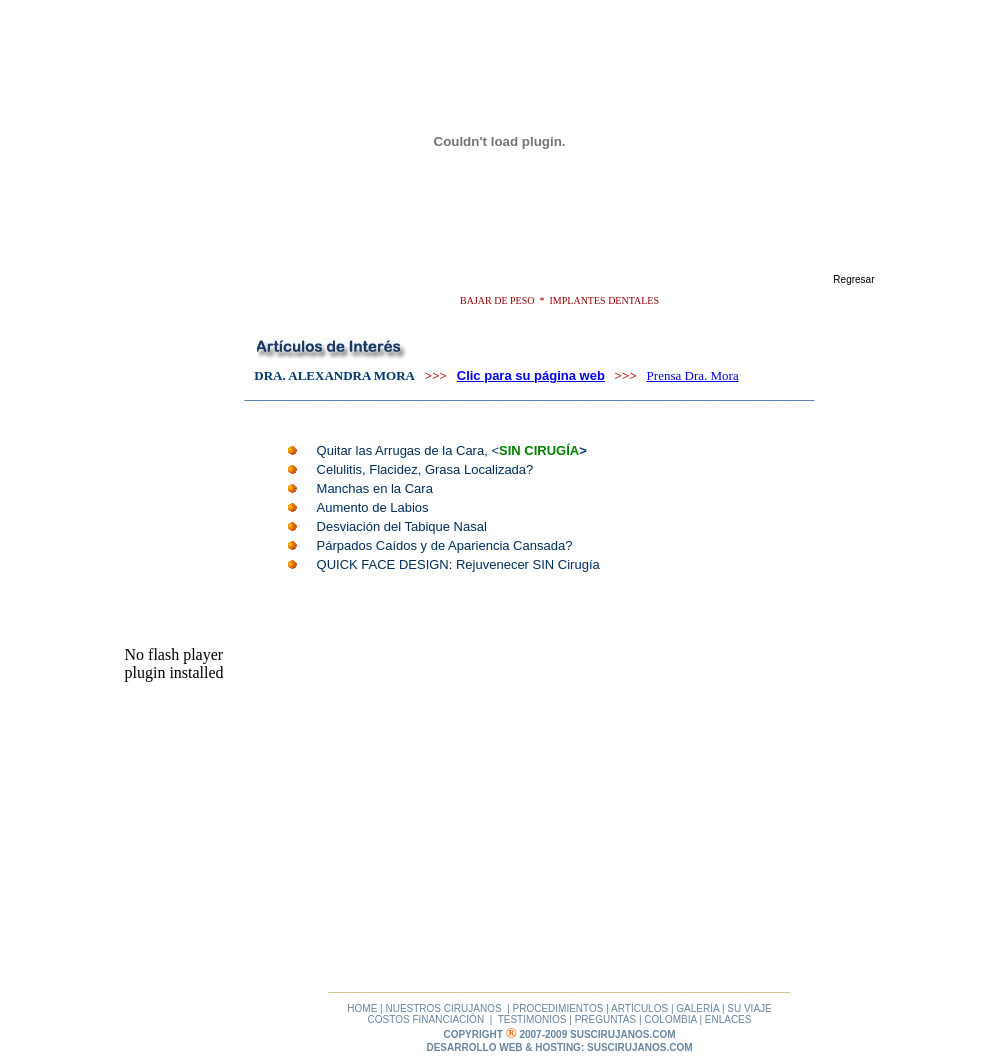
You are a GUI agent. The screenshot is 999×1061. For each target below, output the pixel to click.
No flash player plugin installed (174, 663)
